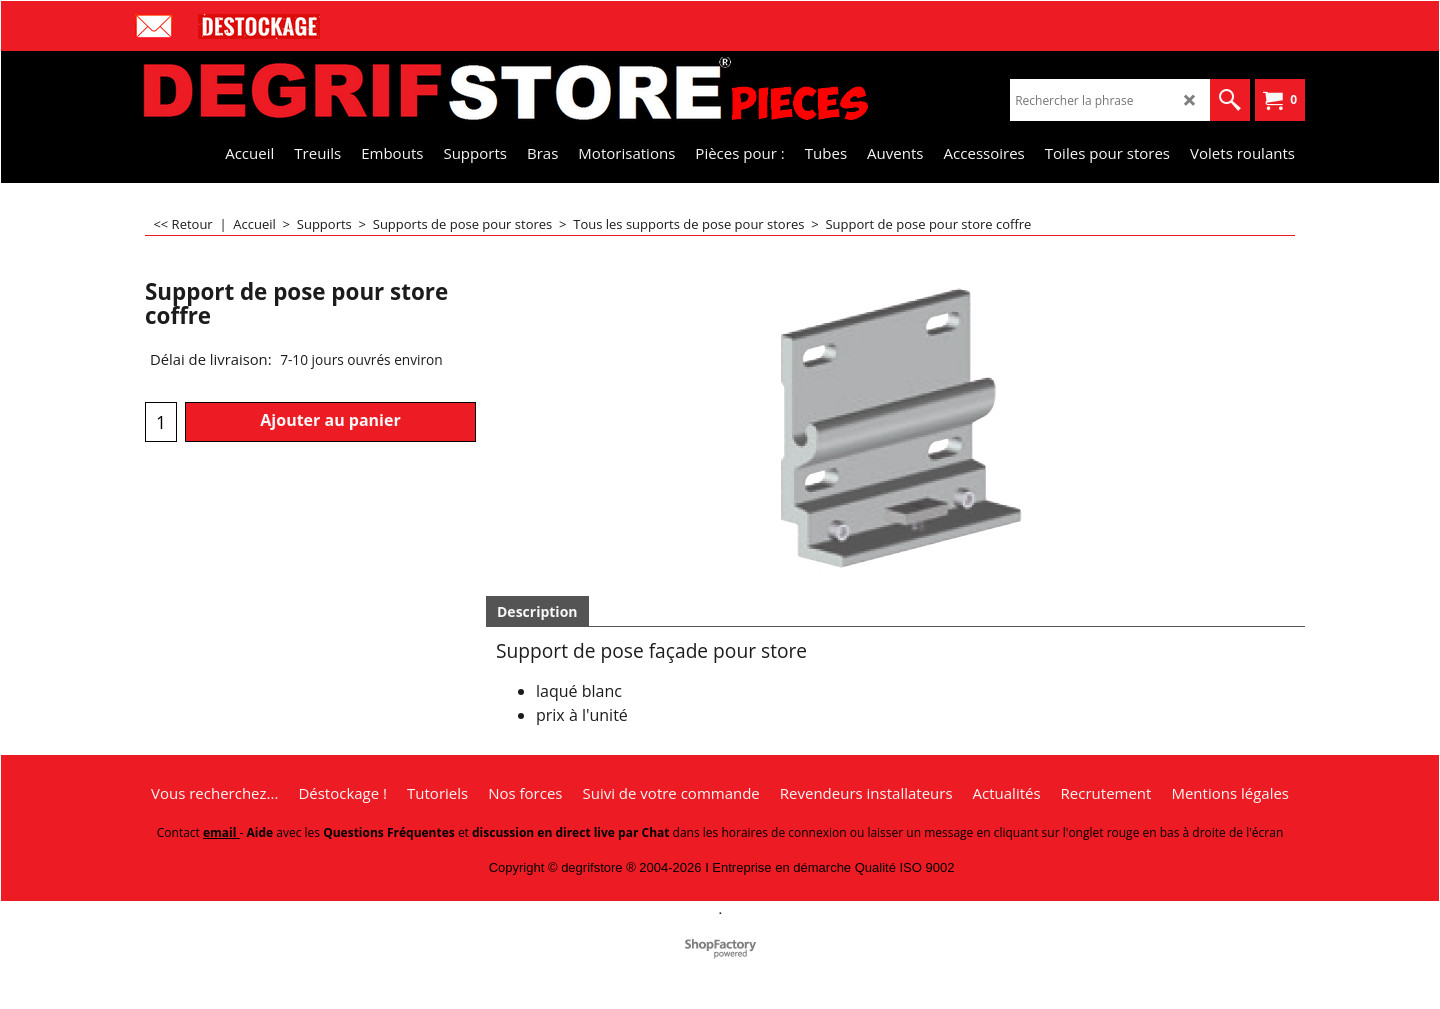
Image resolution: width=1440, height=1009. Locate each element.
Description (537, 611)
